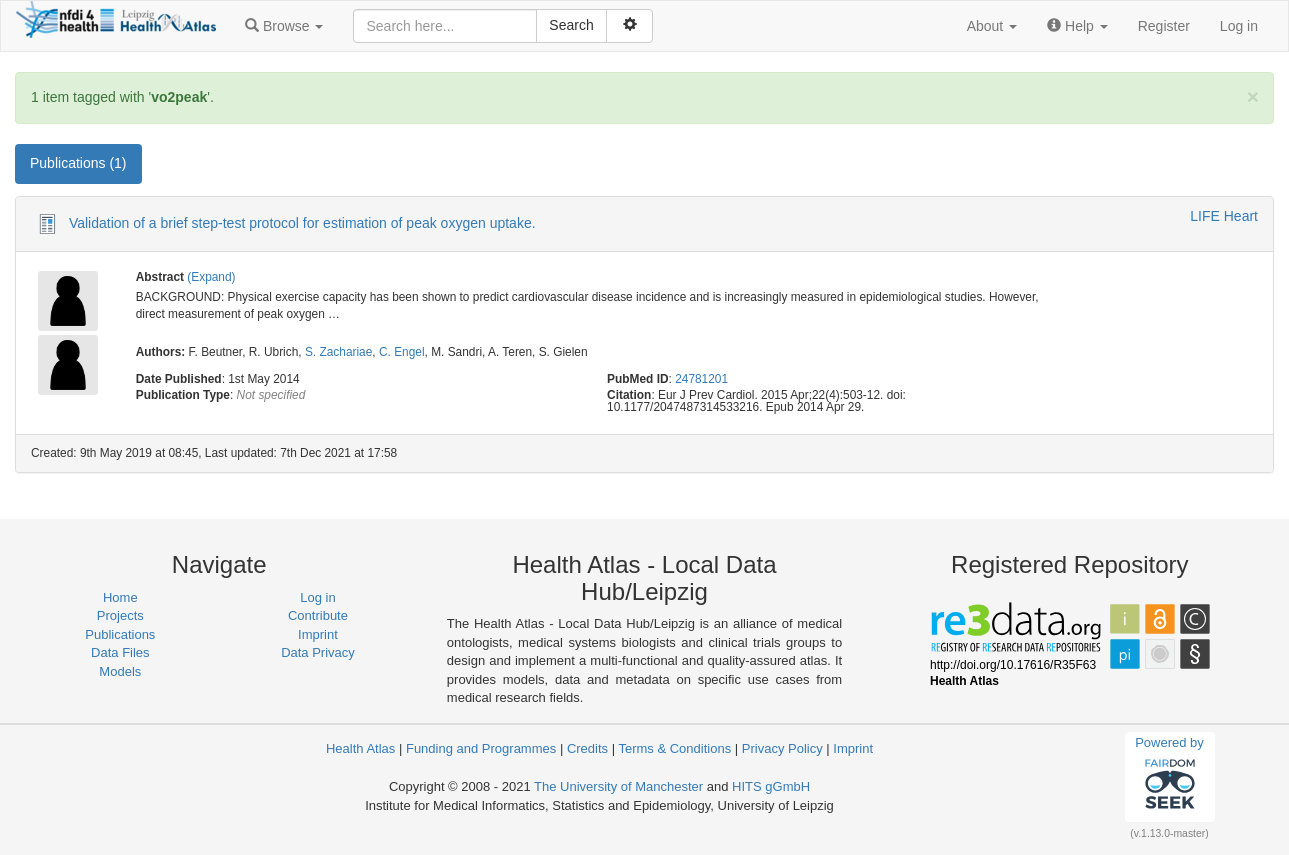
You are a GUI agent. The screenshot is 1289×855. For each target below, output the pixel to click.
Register (1164, 26)
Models (120, 671)
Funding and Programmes (481, 748)
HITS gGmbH (771, 786)
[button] (284, 26)
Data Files (120, 652)
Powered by (1169, 776)
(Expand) (211, 277)
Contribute (318, 615)
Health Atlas (360, 748)
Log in (1239, 26)
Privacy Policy (782, 748)
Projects (120, 615)
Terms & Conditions (674, 748)
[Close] (1253, 96)
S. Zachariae (338, 352)
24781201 (701, 379)
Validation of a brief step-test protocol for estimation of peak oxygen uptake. (302, 223)
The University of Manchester (618, 786)
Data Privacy (318, 652)
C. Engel (402, 352)
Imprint (318, 634)
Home (120, 597)
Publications (120, 634)
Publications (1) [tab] (78, 163)
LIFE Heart (1224, 216)
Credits (587, 748)
